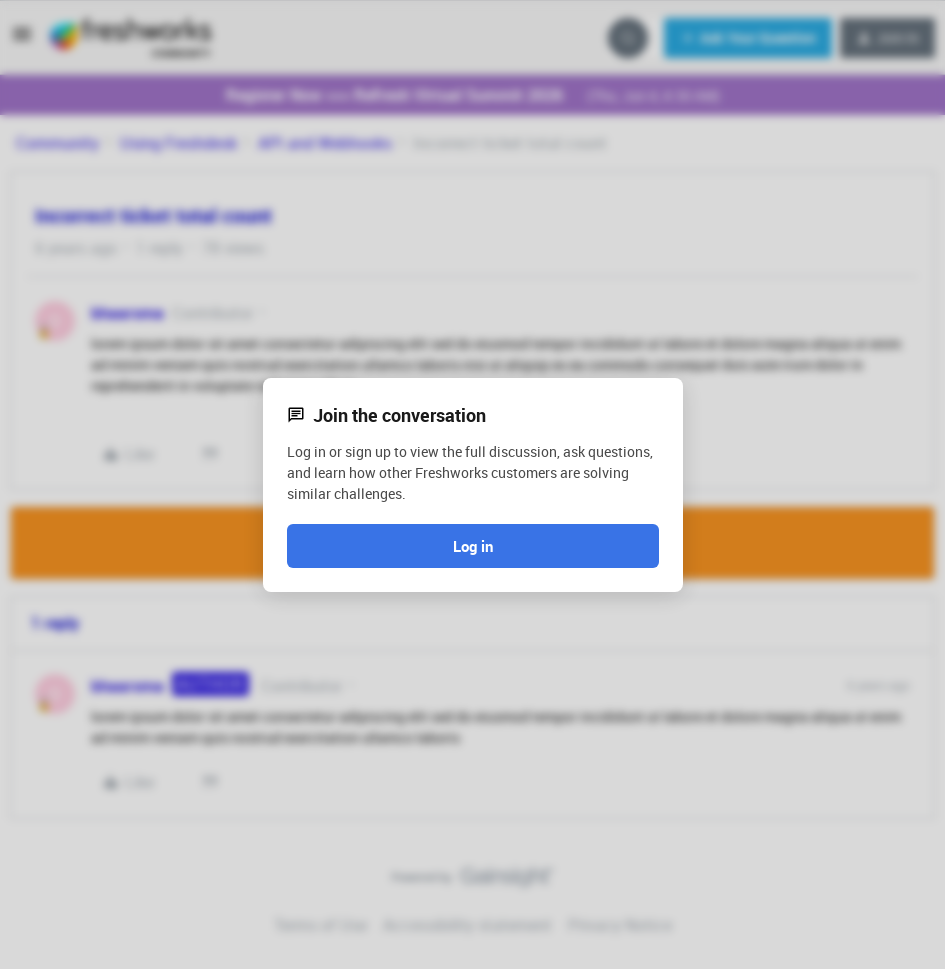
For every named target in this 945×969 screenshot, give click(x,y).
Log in (473, 546)
